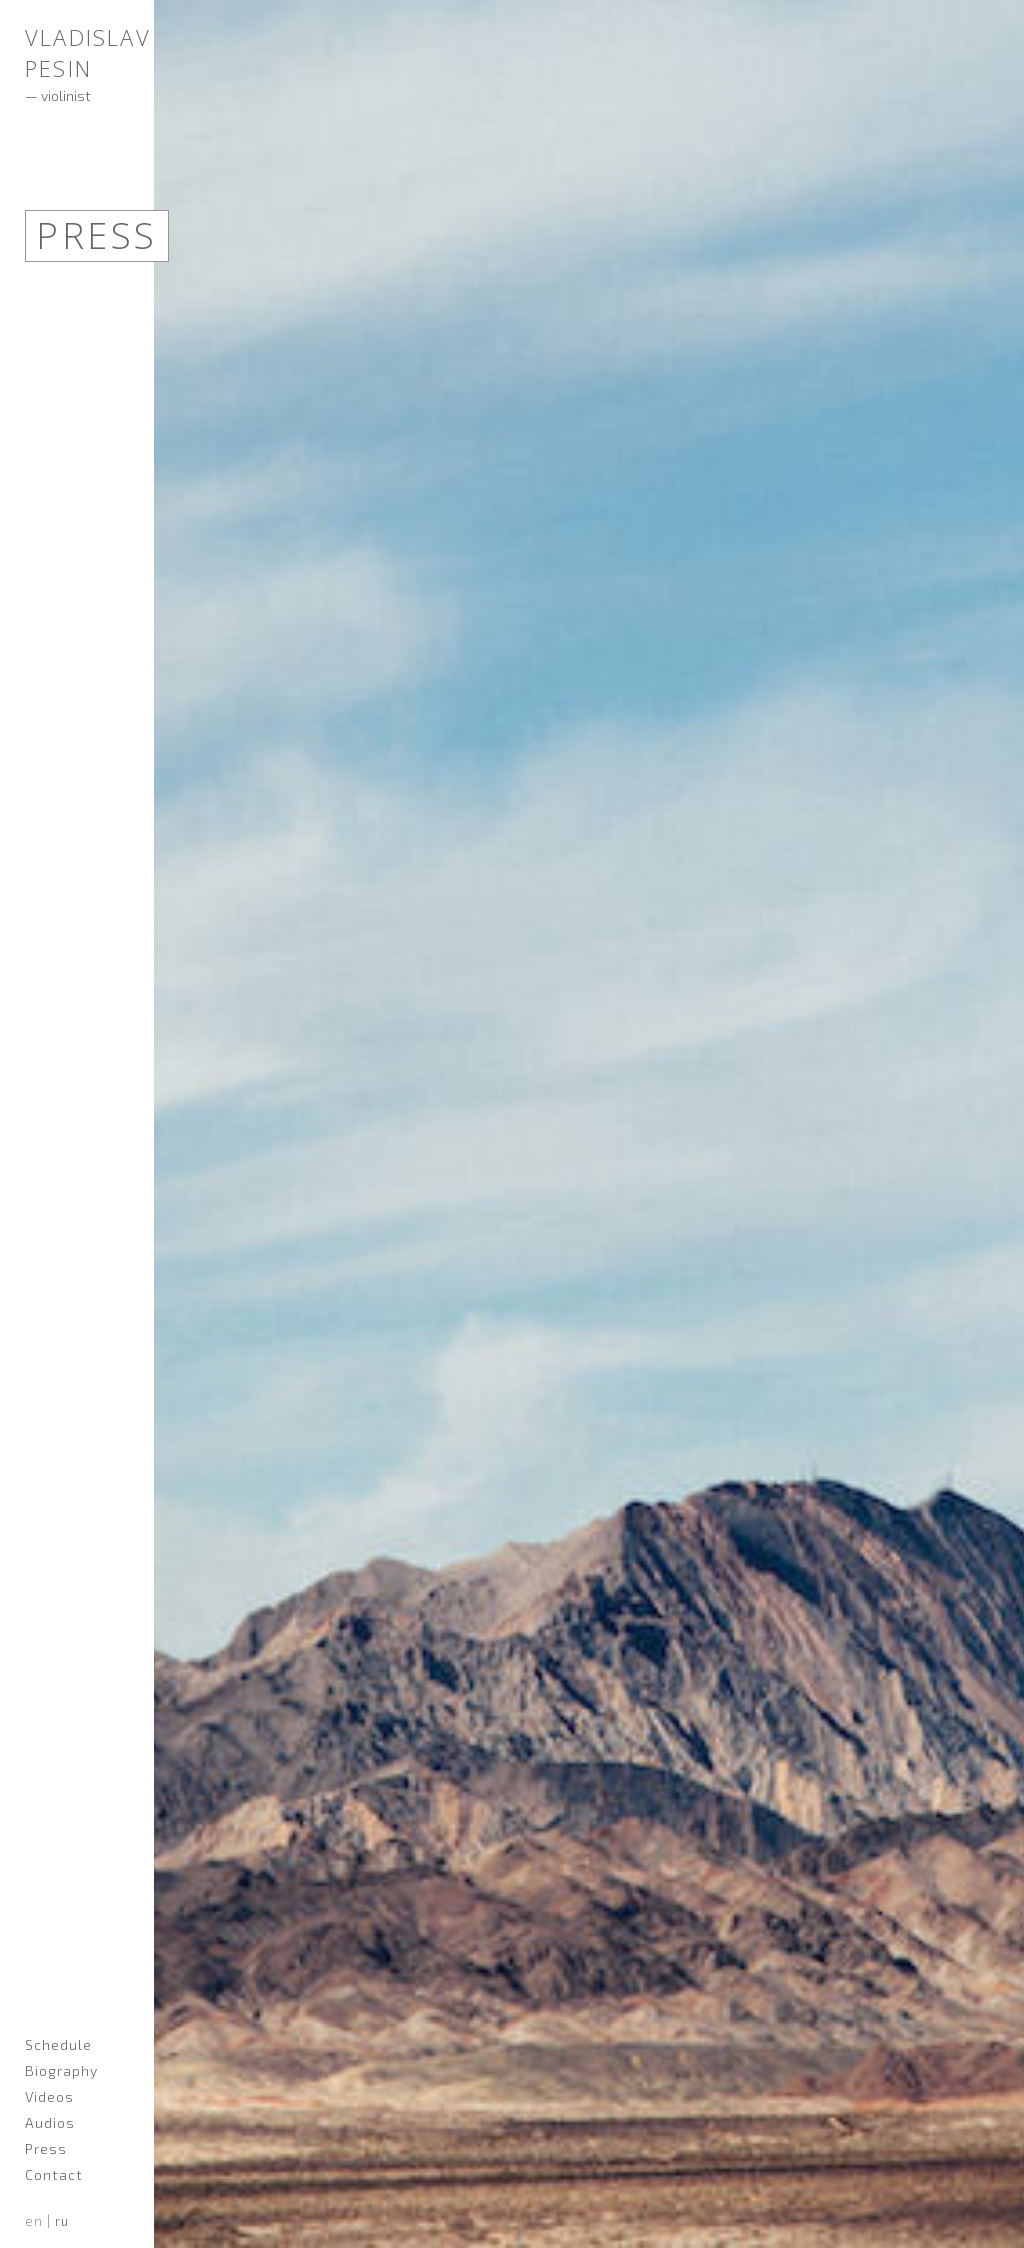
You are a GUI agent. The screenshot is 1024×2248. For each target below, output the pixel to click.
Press (46, 2148)
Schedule (58, 2044)
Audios (50, 2122)
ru (62, 2221)
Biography (61, 2070)
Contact (54, 2174)
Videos (49, 2096)
